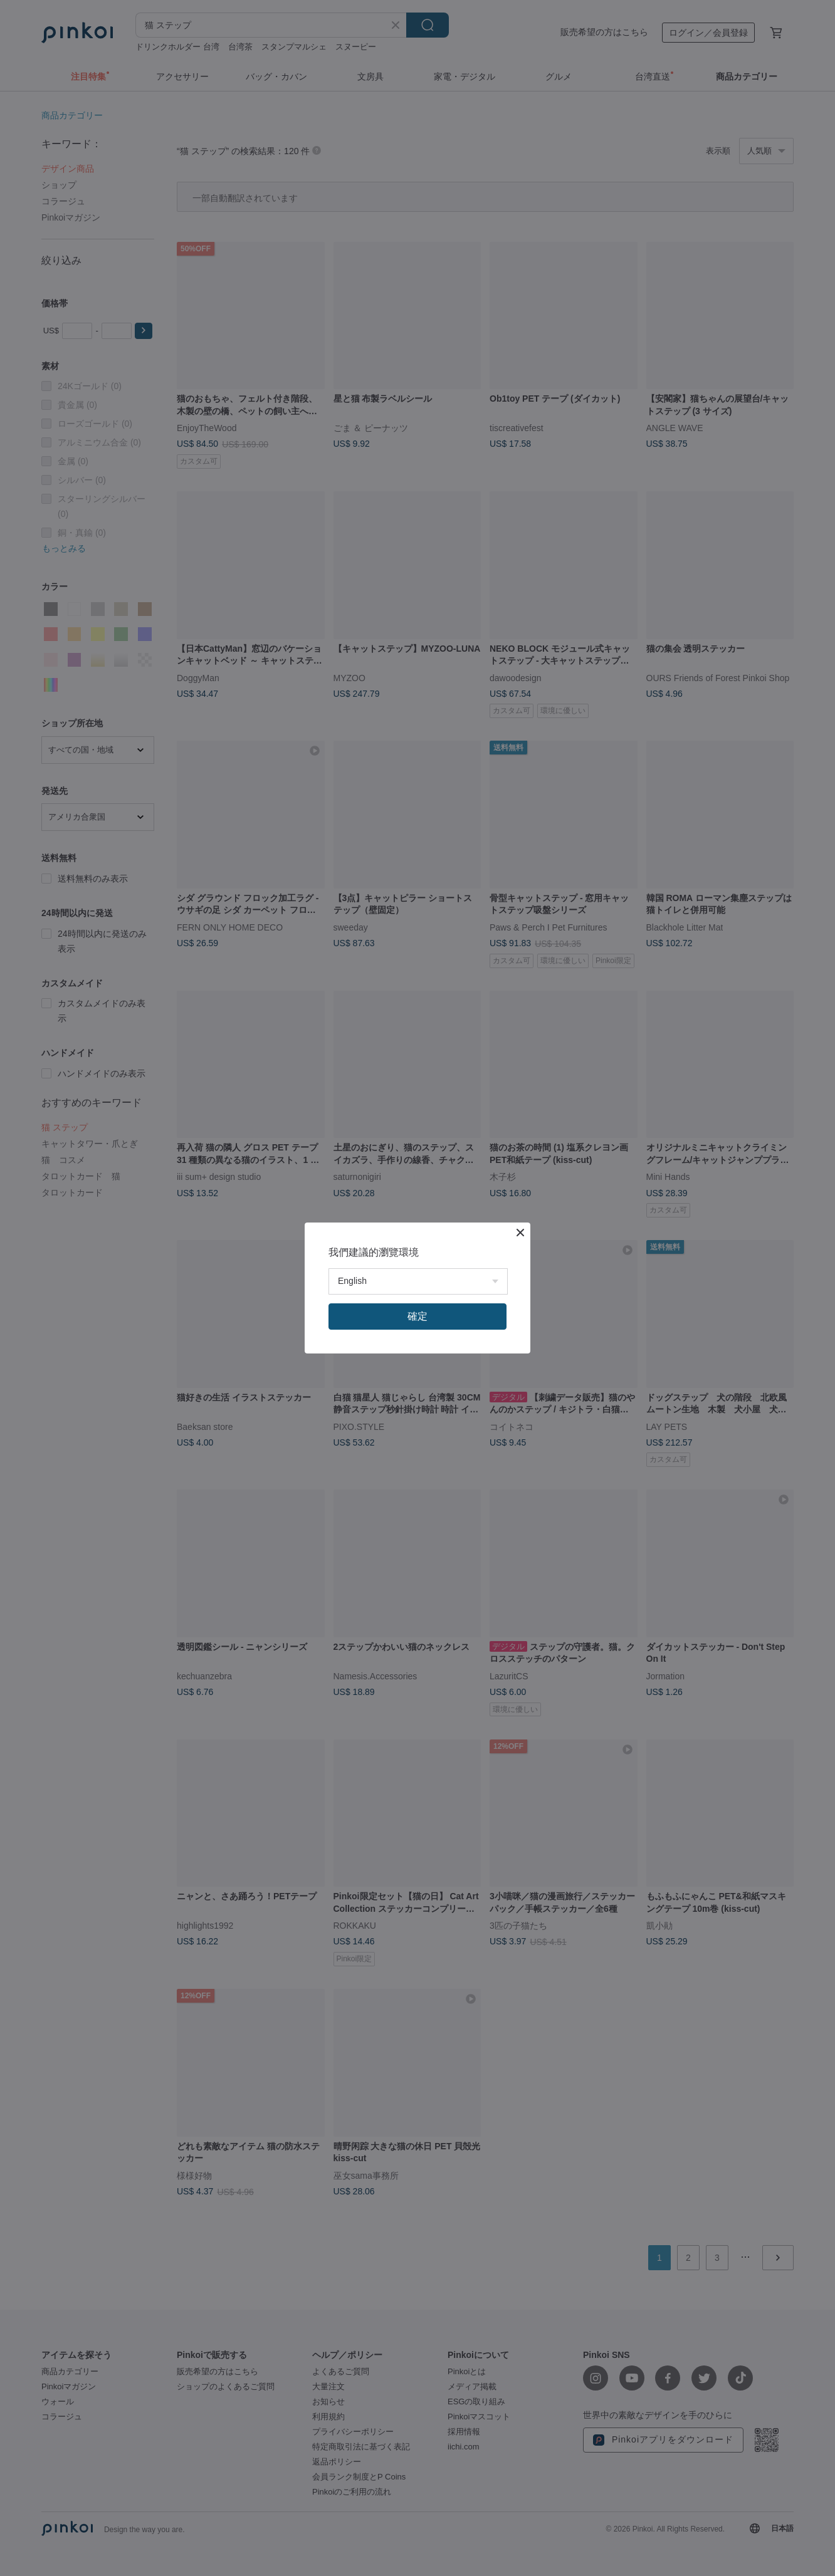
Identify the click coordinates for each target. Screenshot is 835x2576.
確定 (417, 1316)
